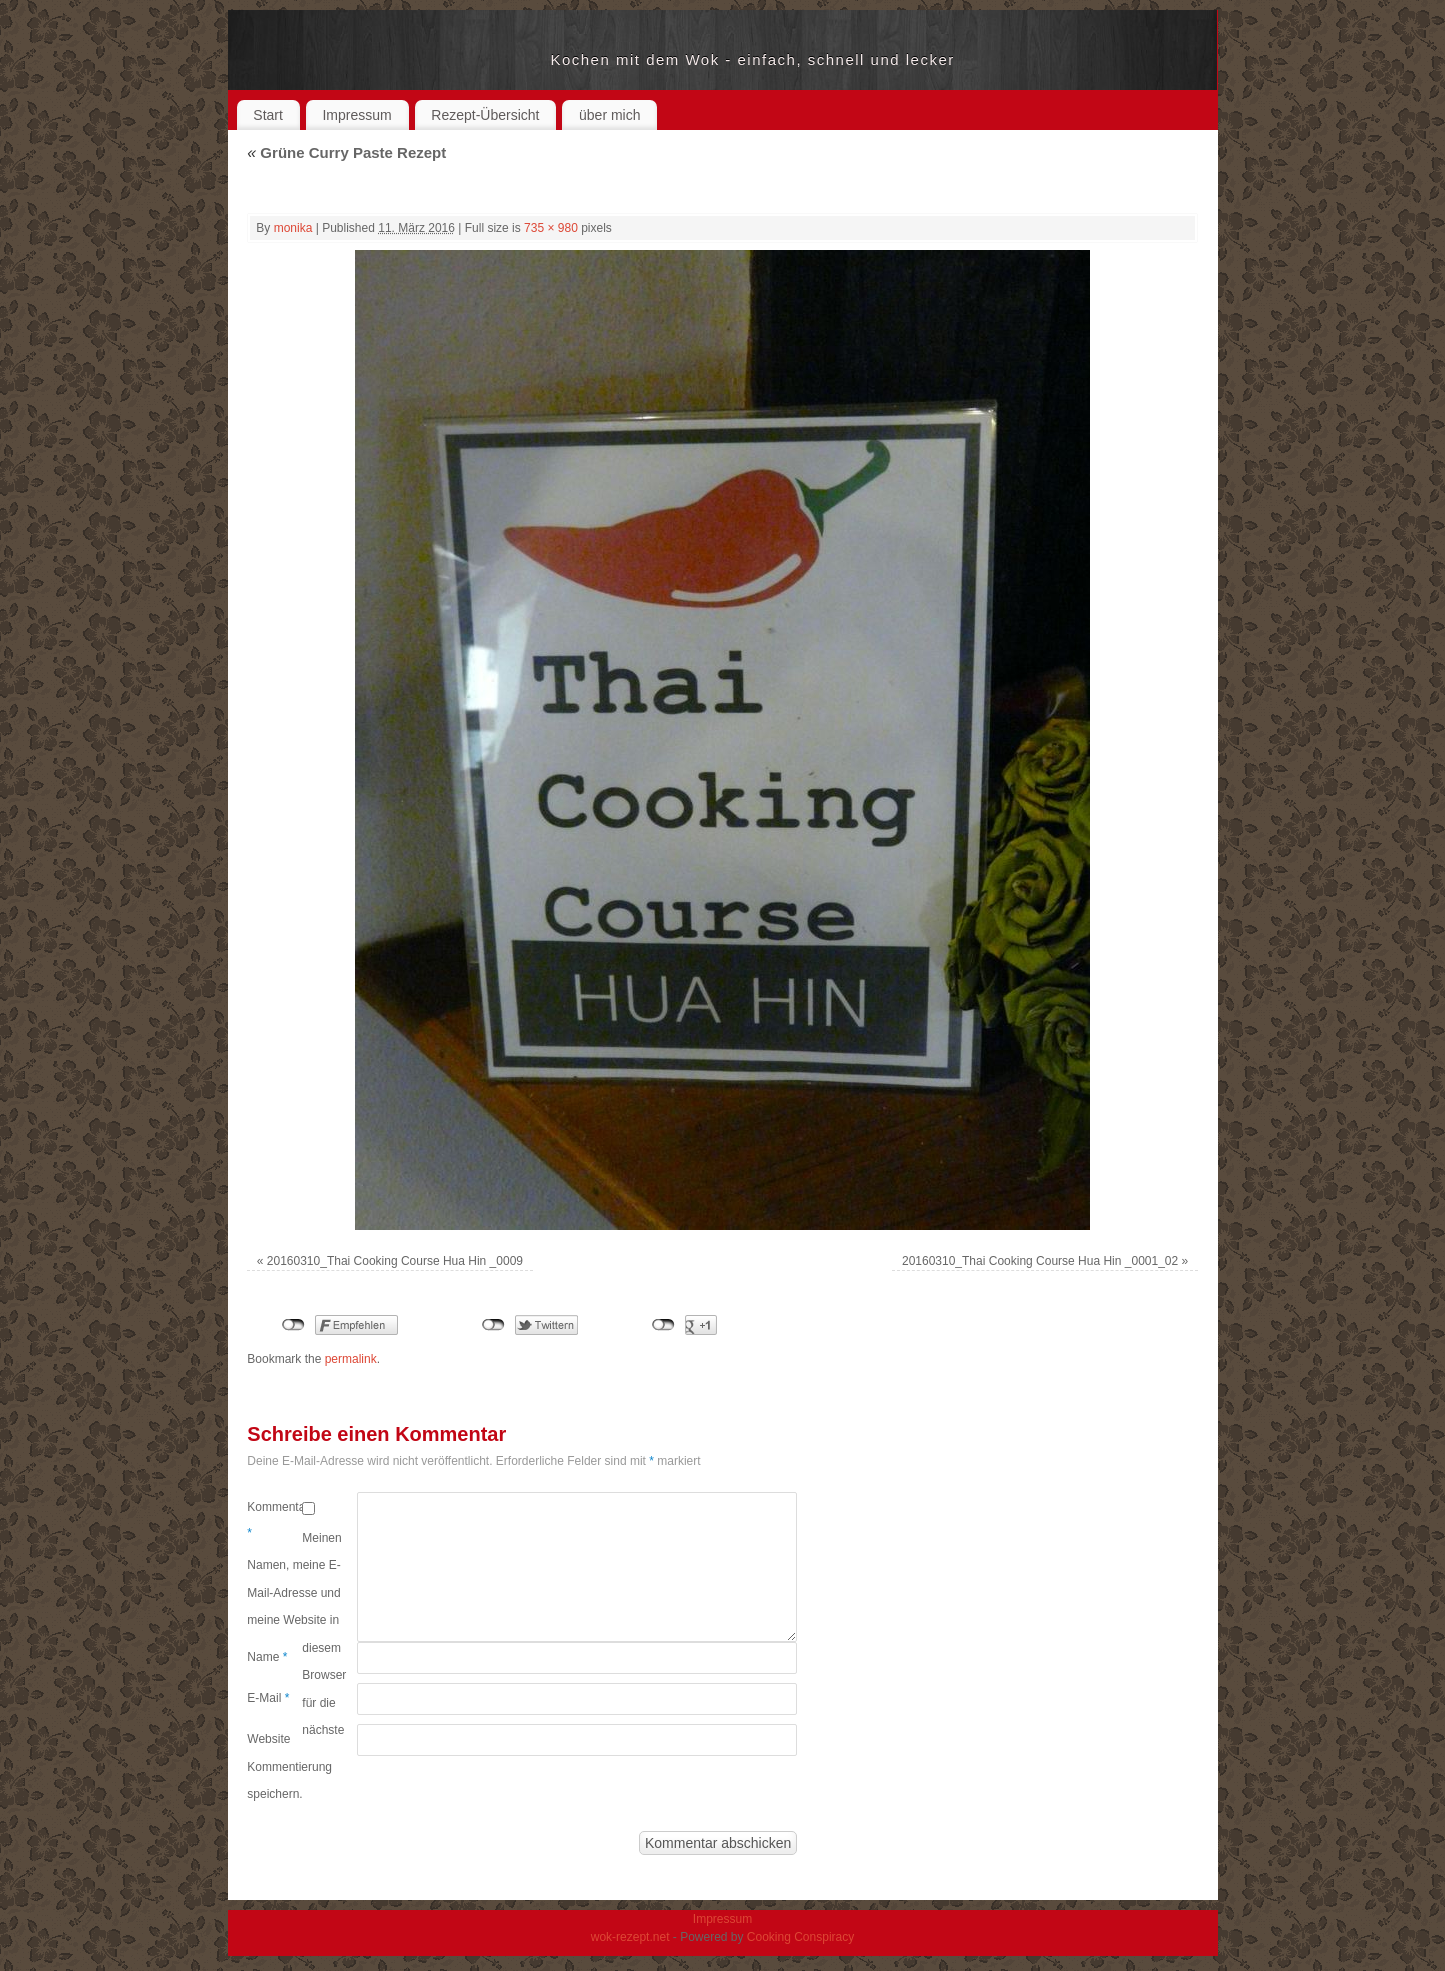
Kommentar (274, 1520)
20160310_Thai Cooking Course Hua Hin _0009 (395, 1261)
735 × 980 (551, 228)
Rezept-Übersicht (485, 115)
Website (268, 1739)
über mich (609, 115)
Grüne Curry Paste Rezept (346, 152)
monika (293, 228)
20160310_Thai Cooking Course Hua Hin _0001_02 (1040, 1261)
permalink (351, 1359)
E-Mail (268, 1698)
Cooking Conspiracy (800, 1937)
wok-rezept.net (399, 60)
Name (267, 1657)
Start (268, 115)
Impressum (356, 115)
